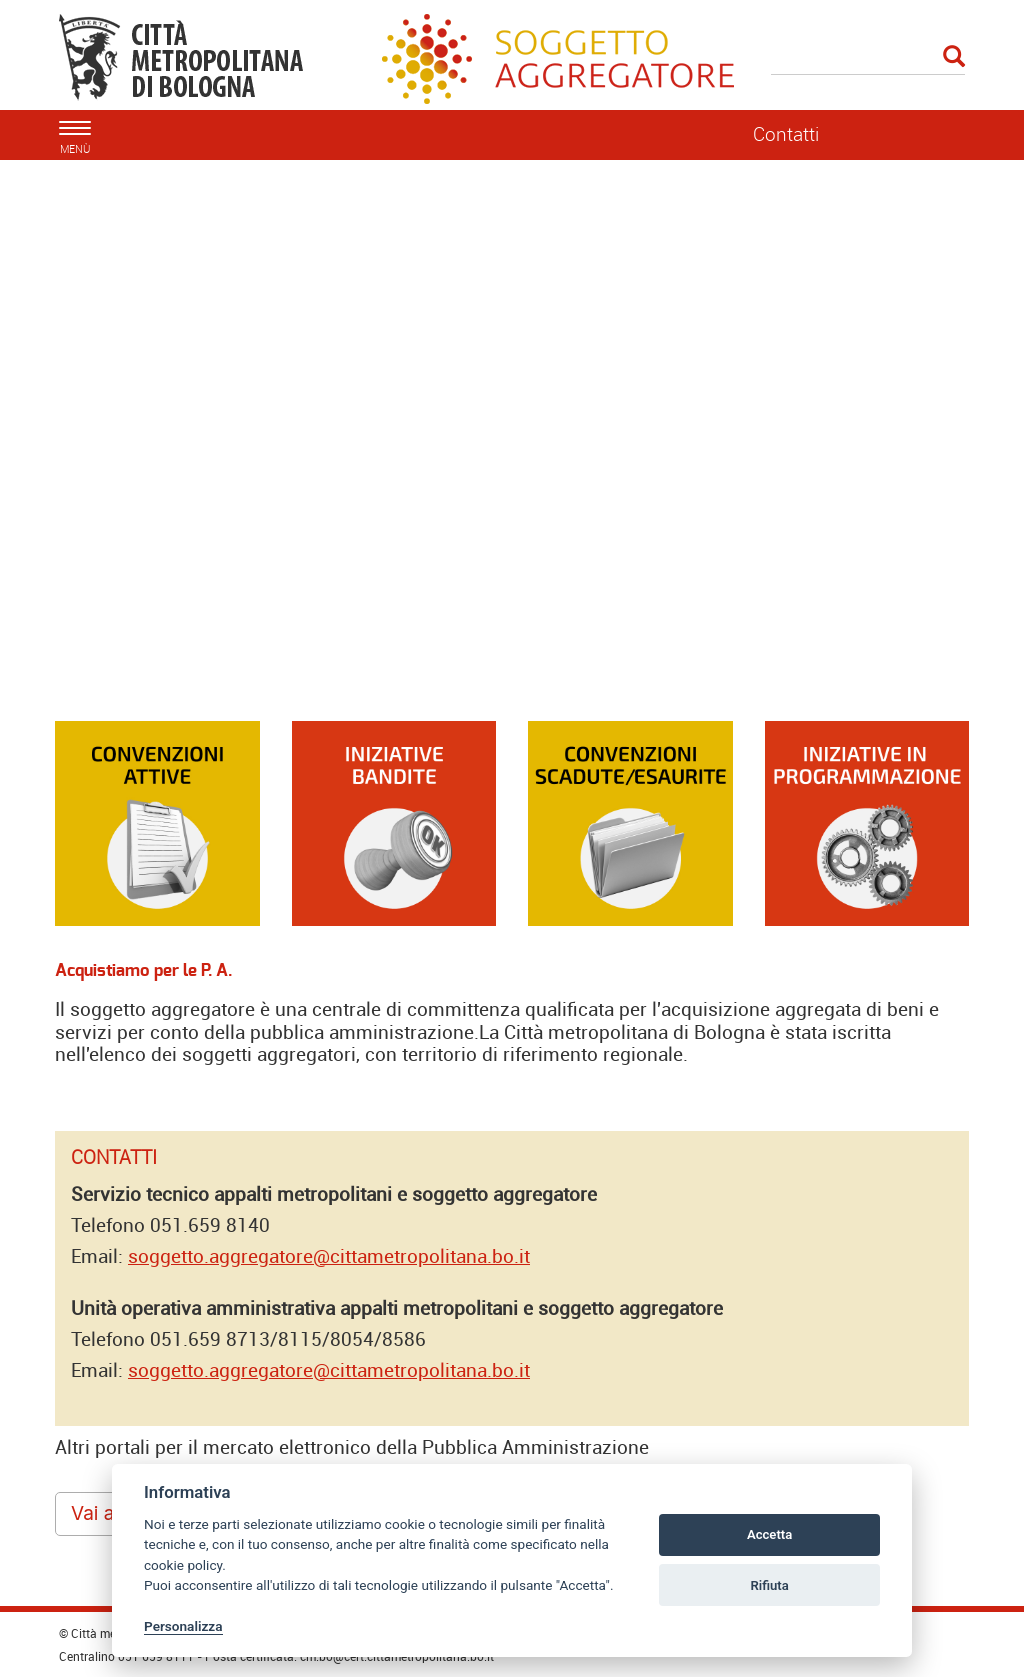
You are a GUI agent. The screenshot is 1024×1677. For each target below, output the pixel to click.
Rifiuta (769, 1585)
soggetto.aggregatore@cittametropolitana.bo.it (329, 1256)
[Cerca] (868, 58)
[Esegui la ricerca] (954, 57)
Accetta (769, 1534)
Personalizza (183, 1626)
